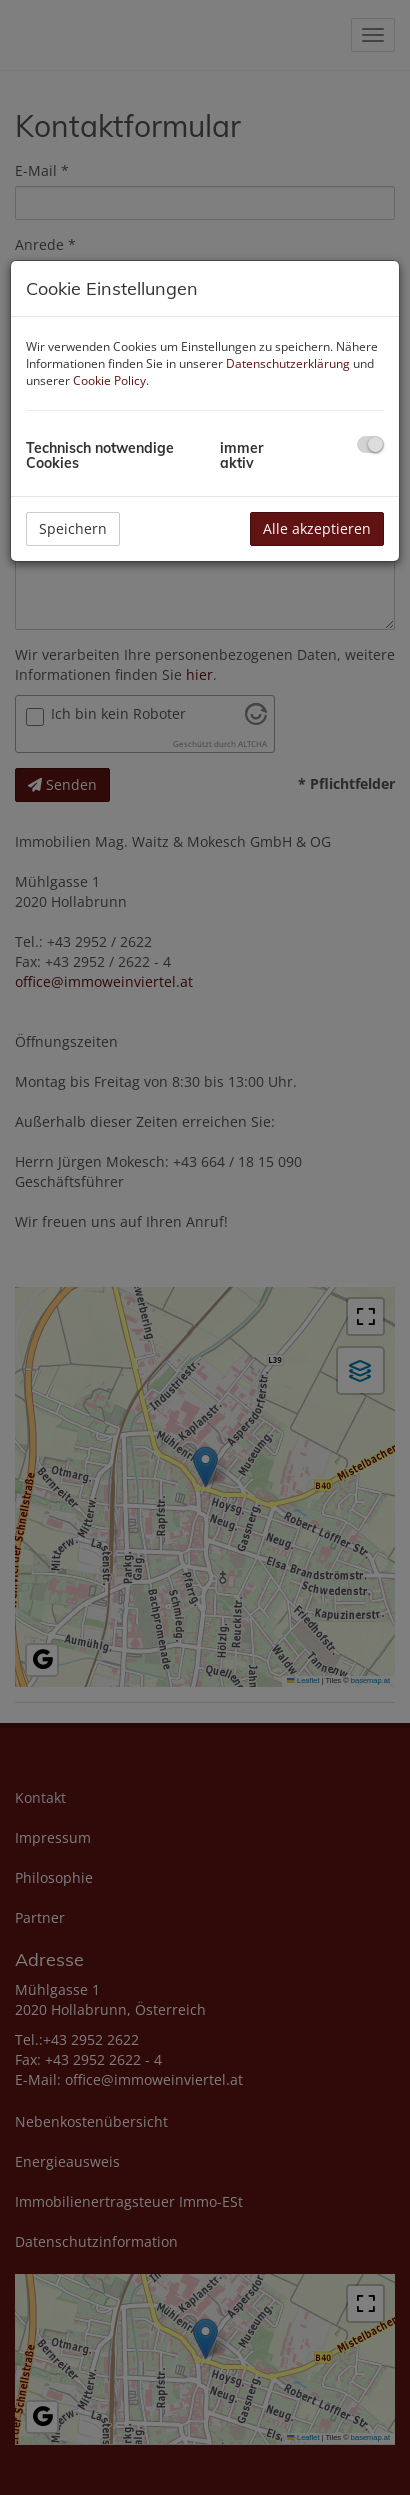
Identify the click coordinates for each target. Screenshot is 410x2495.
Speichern (73, 528)
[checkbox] (370, 444)
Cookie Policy (109, 380)
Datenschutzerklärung (288, 363)
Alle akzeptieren (317, 528)
